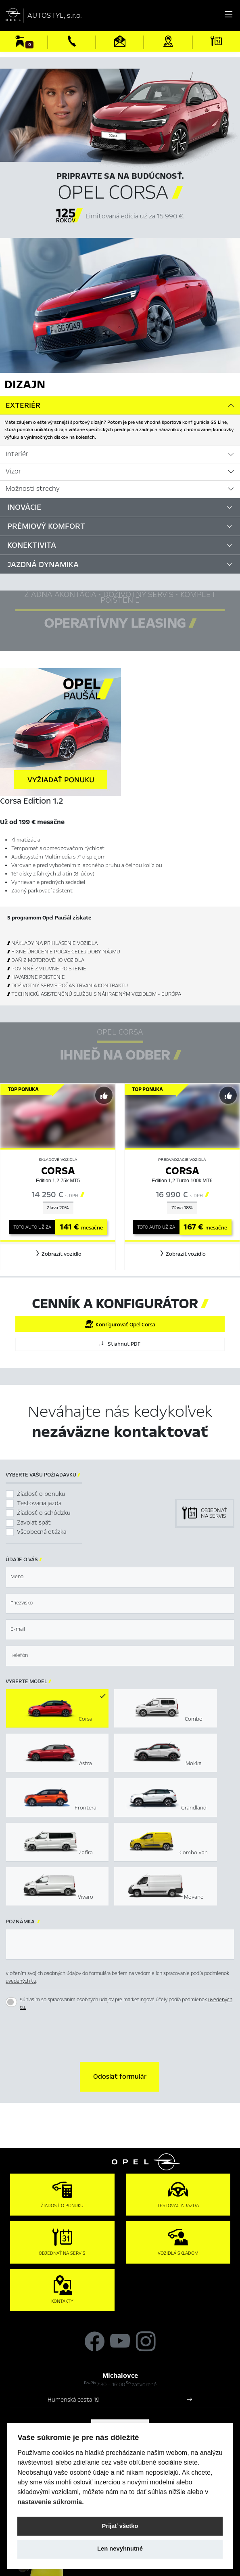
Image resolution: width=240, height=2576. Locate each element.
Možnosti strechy (33, 488)
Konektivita (31, 545)
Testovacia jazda (39, 1503)
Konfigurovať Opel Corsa (120, 1324)
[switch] (11, 2002)
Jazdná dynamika (43, 564)
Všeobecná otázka (41, 1532)
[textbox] (120, 1577)
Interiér (17, 454)
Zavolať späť (34, 1522)
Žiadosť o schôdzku (44, 1513)
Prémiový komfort (46, 526)
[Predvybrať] (104, 1095)
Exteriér (23, 405)
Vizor (13, 471)
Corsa (58, 1171)
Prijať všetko (120, 2526)
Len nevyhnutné (120, 2548)
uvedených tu (21, 1981)
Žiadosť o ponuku (41, 1494)
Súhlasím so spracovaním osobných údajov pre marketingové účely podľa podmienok (126, 2003)
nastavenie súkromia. (50, 2501)
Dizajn (24, 384)
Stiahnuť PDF (120, 1344)
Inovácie (24, 507)
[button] (57, 1254)
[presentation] (120, 2037)
